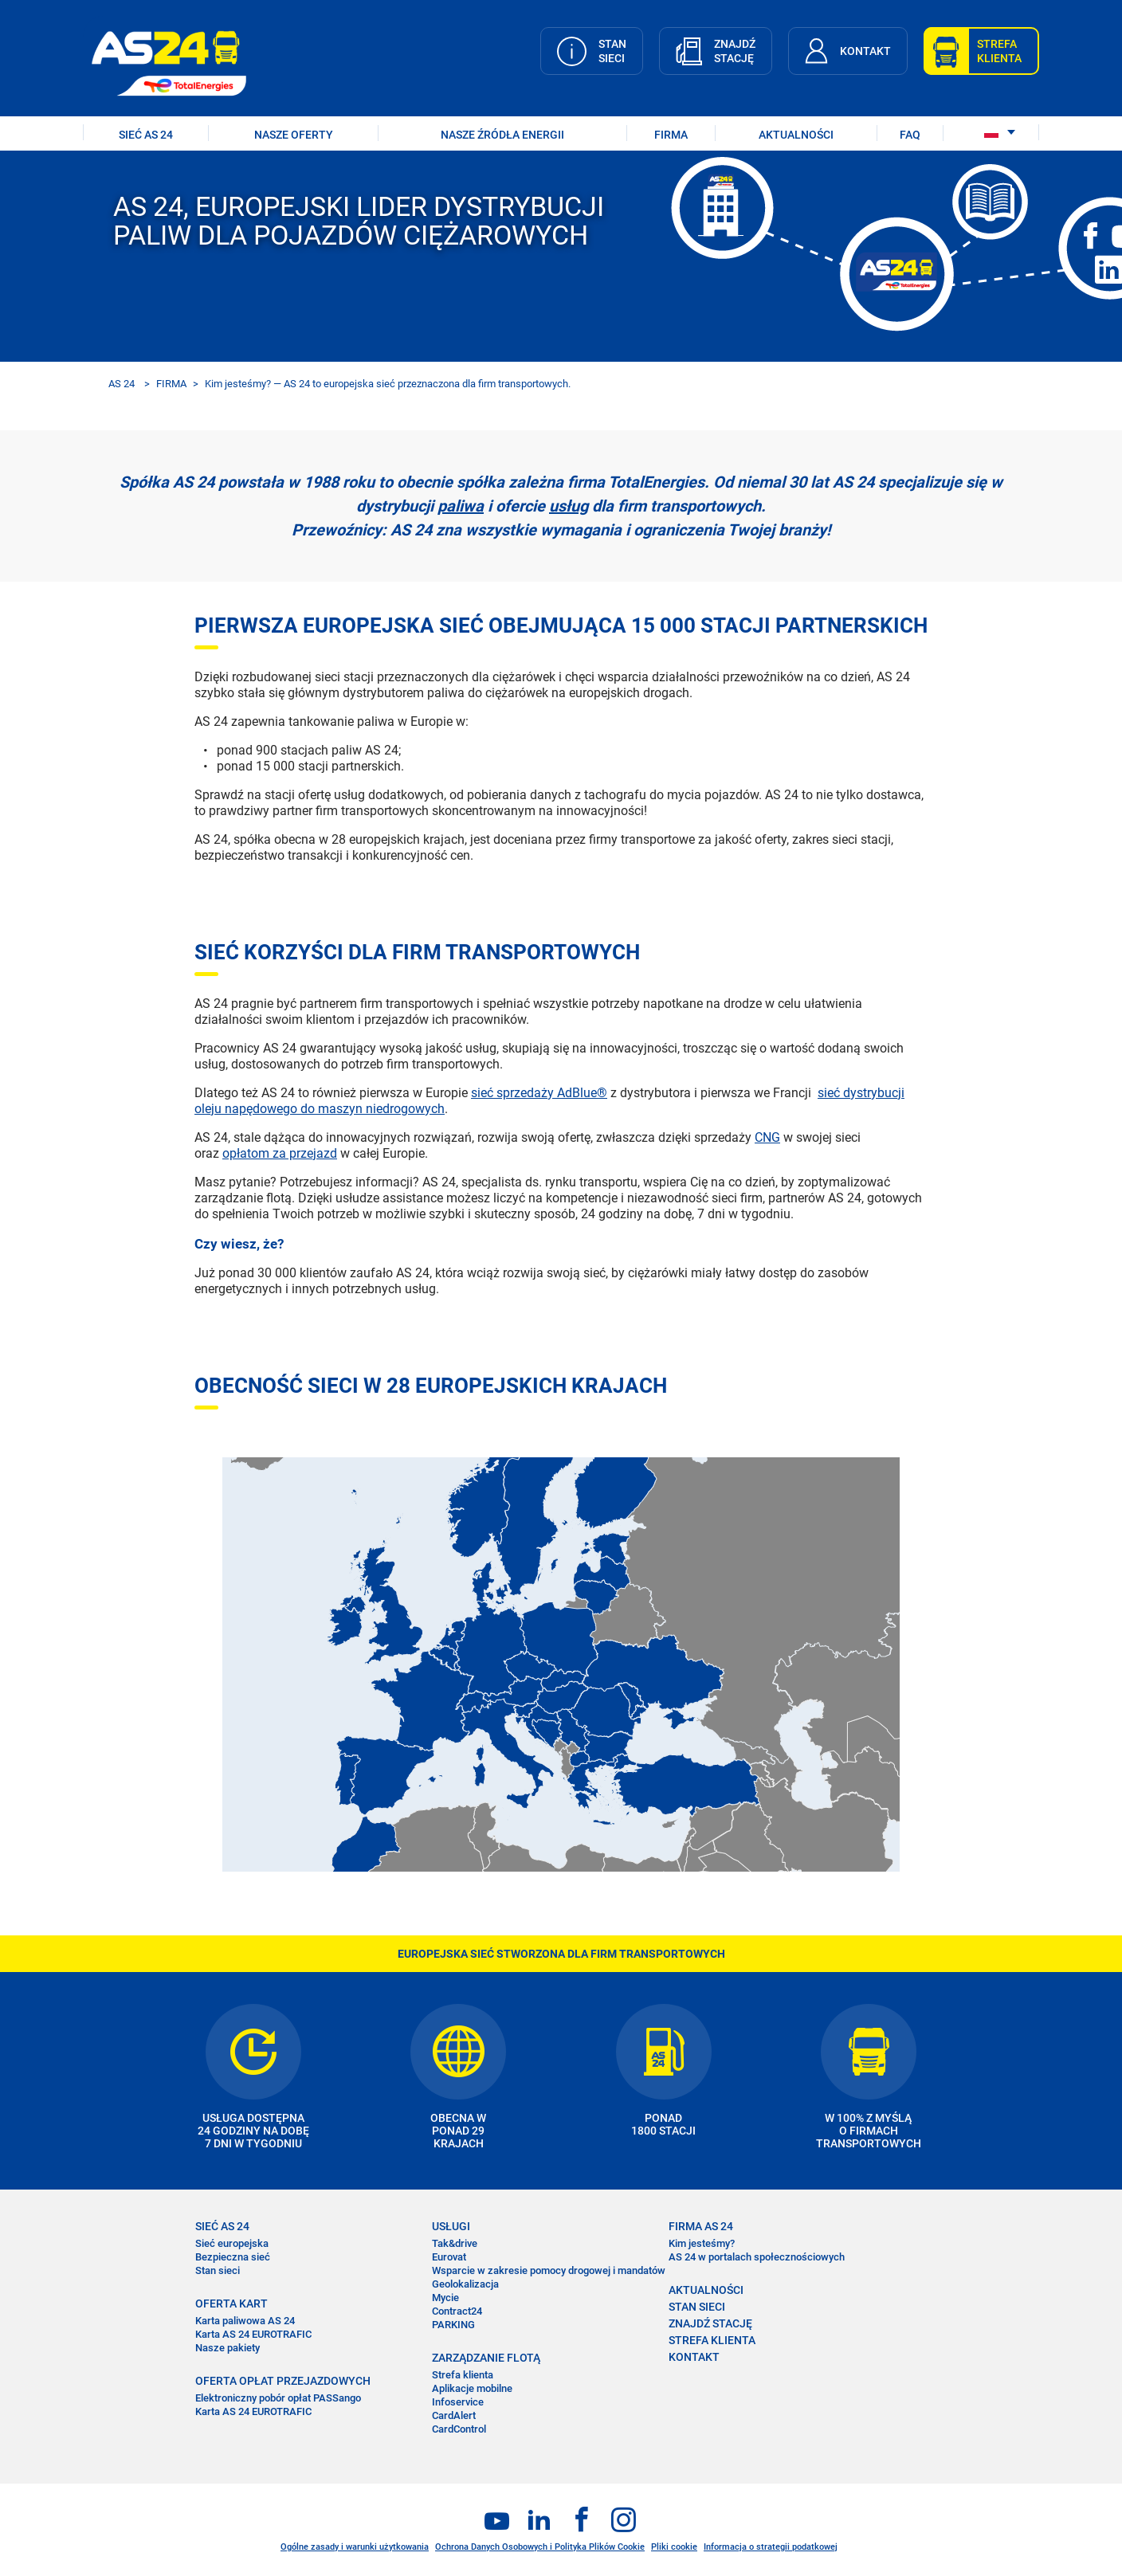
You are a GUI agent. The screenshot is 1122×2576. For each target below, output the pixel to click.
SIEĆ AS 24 (146, 134)
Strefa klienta (462, 2375)
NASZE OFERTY (293, 134)
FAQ (910, 134)
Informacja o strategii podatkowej (771, 2547)
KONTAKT (694, 2357)
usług (568, 506)
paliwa (460, 506)
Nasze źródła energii (502, 134)
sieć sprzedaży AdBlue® (539, 1092)
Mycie (445, 2298)
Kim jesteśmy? (702, 2243)
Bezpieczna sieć (232, 2257)
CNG (767, 1137)
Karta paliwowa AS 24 (245, 2321)
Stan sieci (217, 2270)
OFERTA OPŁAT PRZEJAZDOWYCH (283, 2380)
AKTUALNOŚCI (796, 134)
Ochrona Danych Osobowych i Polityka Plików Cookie (540, 2547)
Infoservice (458, 2402)
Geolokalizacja (465, 2284)
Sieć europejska (232, 2243)
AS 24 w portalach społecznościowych (757, 2257)
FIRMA (671, 134)
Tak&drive (454, 2243)
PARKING (453, 2325)
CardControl (459, 2429)
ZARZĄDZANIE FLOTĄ (486, 2357)
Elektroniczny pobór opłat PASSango (278, 2398)
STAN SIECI (697, 2306)
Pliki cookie (674, 2547)
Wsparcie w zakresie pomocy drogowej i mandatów (548, 2270)
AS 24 (121, 384)
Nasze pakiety (227, 2348)
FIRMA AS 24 (701, 2226)
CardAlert (454, 2415)
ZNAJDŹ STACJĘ (710, 2323)
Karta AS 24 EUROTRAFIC (253, 2334)
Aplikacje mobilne (472, 2388)
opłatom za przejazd (279, 1153)
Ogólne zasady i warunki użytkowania (354, 2547)
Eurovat (449, 2257)
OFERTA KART (231, 2303)
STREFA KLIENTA (712, 2340)
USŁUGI (451, 2226)
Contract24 (457, 2311)
